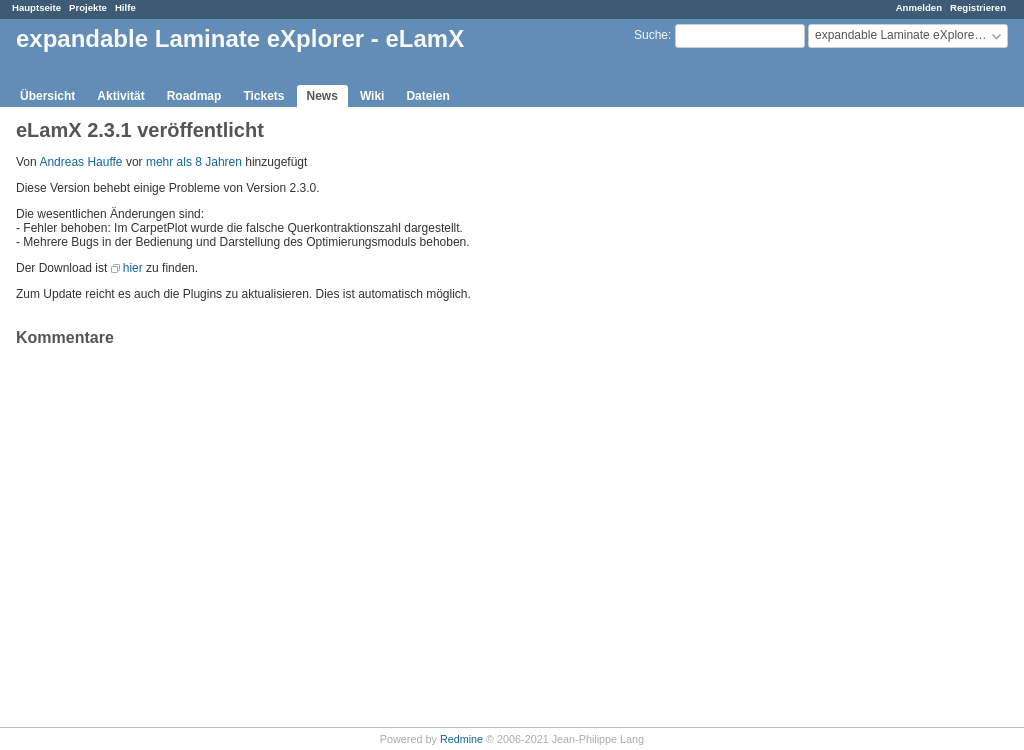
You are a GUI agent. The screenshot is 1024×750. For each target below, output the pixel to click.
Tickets (263, 96)
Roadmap (194, 96)
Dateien (427, 96)
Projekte (88, 7)
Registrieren (978, 7)
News (322, 96)
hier (133, 268)
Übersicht (47, 96)
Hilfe (125, 7)
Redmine (461, 739)
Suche (651, 35)
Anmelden (919, 7)
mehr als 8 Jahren (194, 162)
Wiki (372, 96)
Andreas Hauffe (80, 162)
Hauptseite (36, 7)
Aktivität (120, 96)
